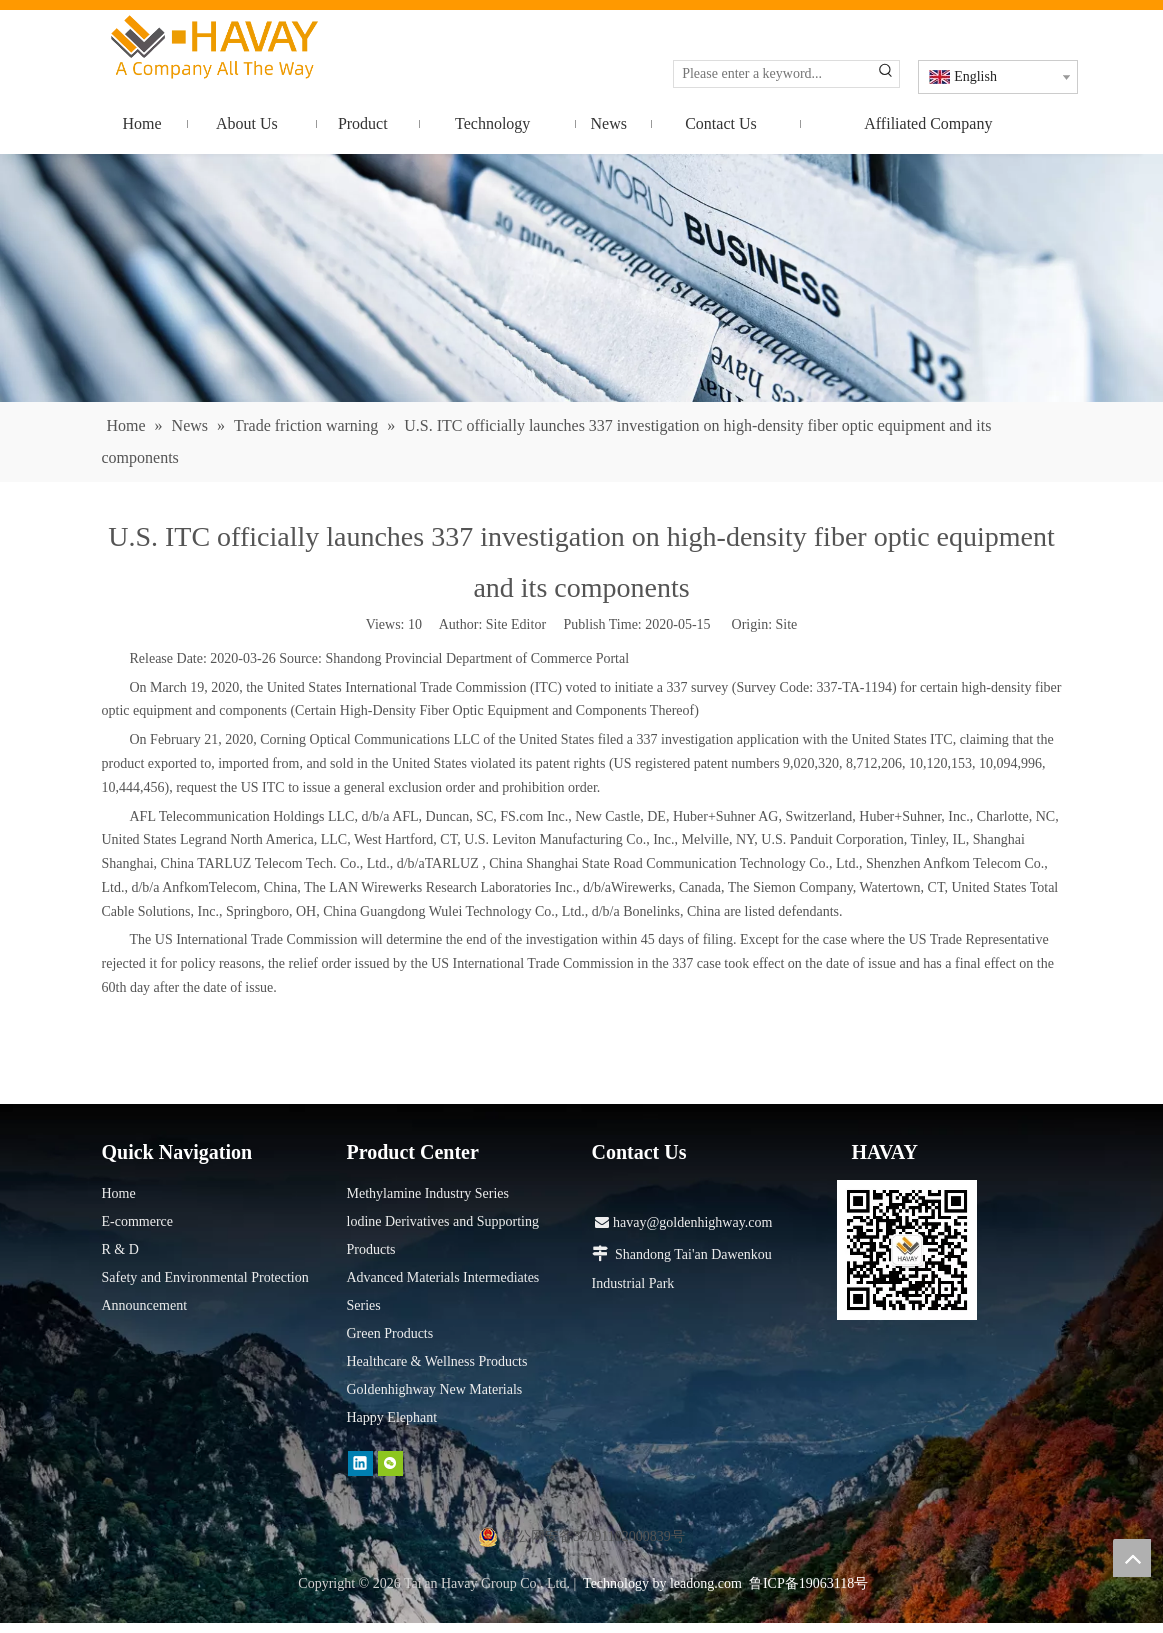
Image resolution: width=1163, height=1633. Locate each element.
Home (119, 1193)
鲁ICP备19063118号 (808, 1583)
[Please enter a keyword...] (773, 74)
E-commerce (138, 1221)
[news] (581, 278)
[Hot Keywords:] (886, 74)
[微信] (390, 1463)
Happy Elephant (392, 1417)
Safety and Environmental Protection (205, 1277)
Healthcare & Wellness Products (437, 1361)
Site (787, 624)
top (1132, 1558)
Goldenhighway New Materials (435, 1389)
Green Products (390, 1333)
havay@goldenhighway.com (683, 1222)
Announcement (145, 1305)
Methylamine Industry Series (428, 1193)
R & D (120, 1249)
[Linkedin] (360, 1463)
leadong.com (706, 1583)
